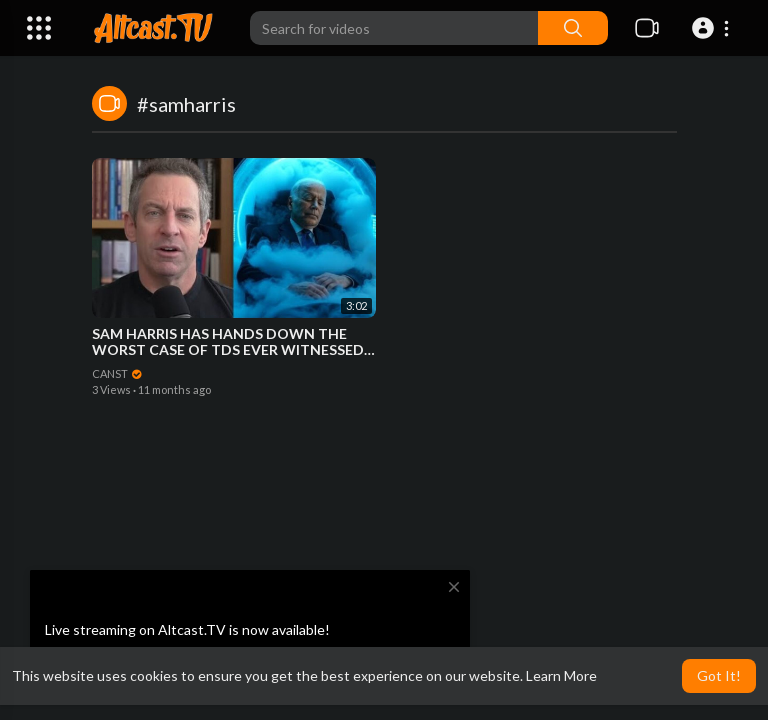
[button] (713, 28)
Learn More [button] (561, 675)
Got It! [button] (719, 675)
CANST (118, 373)
